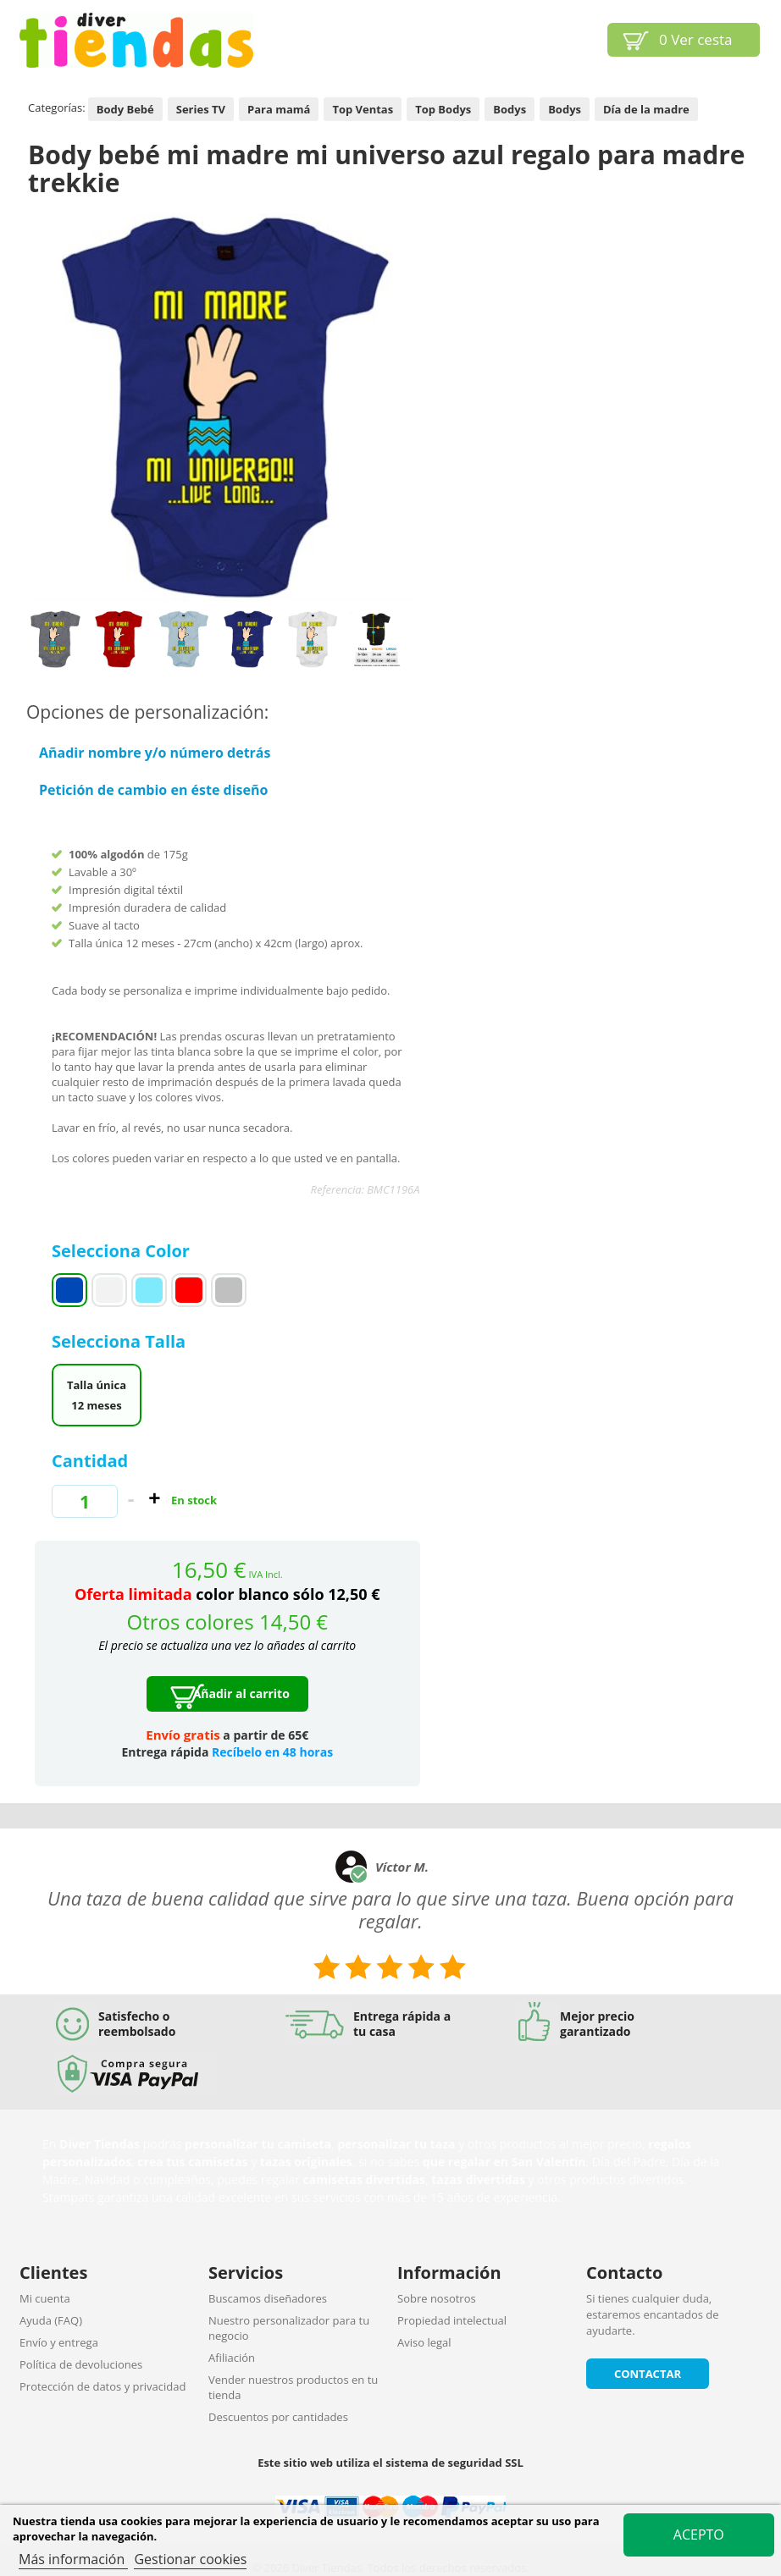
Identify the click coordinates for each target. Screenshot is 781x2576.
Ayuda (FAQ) (50, 2320)
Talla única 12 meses (96, 1395)
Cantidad (90, 1460)
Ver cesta (696, 39)
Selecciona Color (123, 1250)
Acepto (698, 2534)
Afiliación (231, 2357)
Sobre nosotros (436, 2298)
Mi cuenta (44, 2298)
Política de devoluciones (80, 2364)
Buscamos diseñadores (267, 2298)
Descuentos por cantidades (278, 2416)
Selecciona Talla (121, 1341)
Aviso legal (424, 2342)
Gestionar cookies (190, 2559)
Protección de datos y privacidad (102, 2386)
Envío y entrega (58, 2342)
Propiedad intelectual (452, 2320)
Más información (73, 2559)
